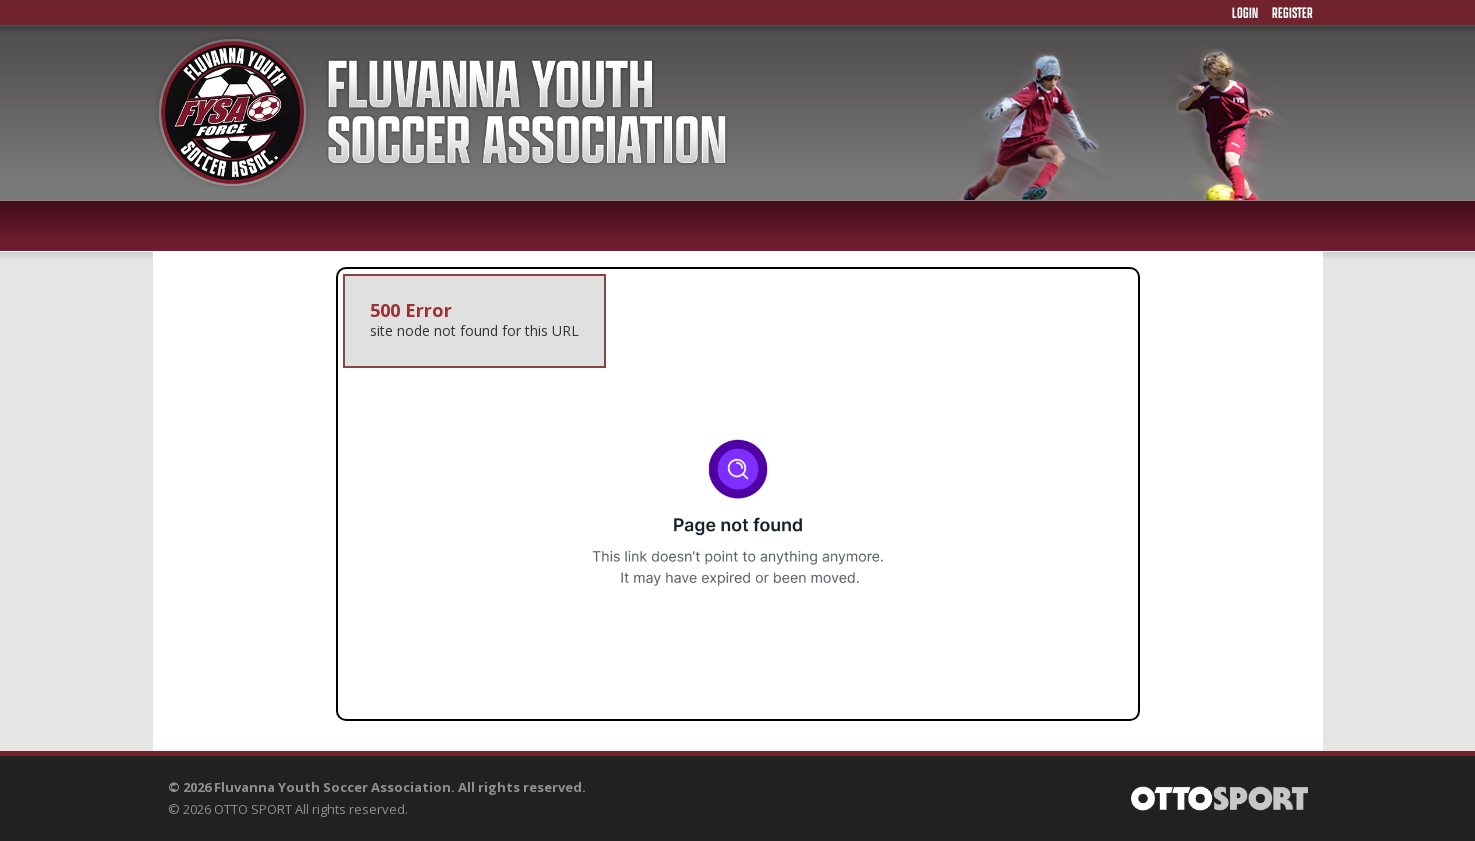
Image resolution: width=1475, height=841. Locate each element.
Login (1245, 12)
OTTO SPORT (253, 809)
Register (1292, 12)
